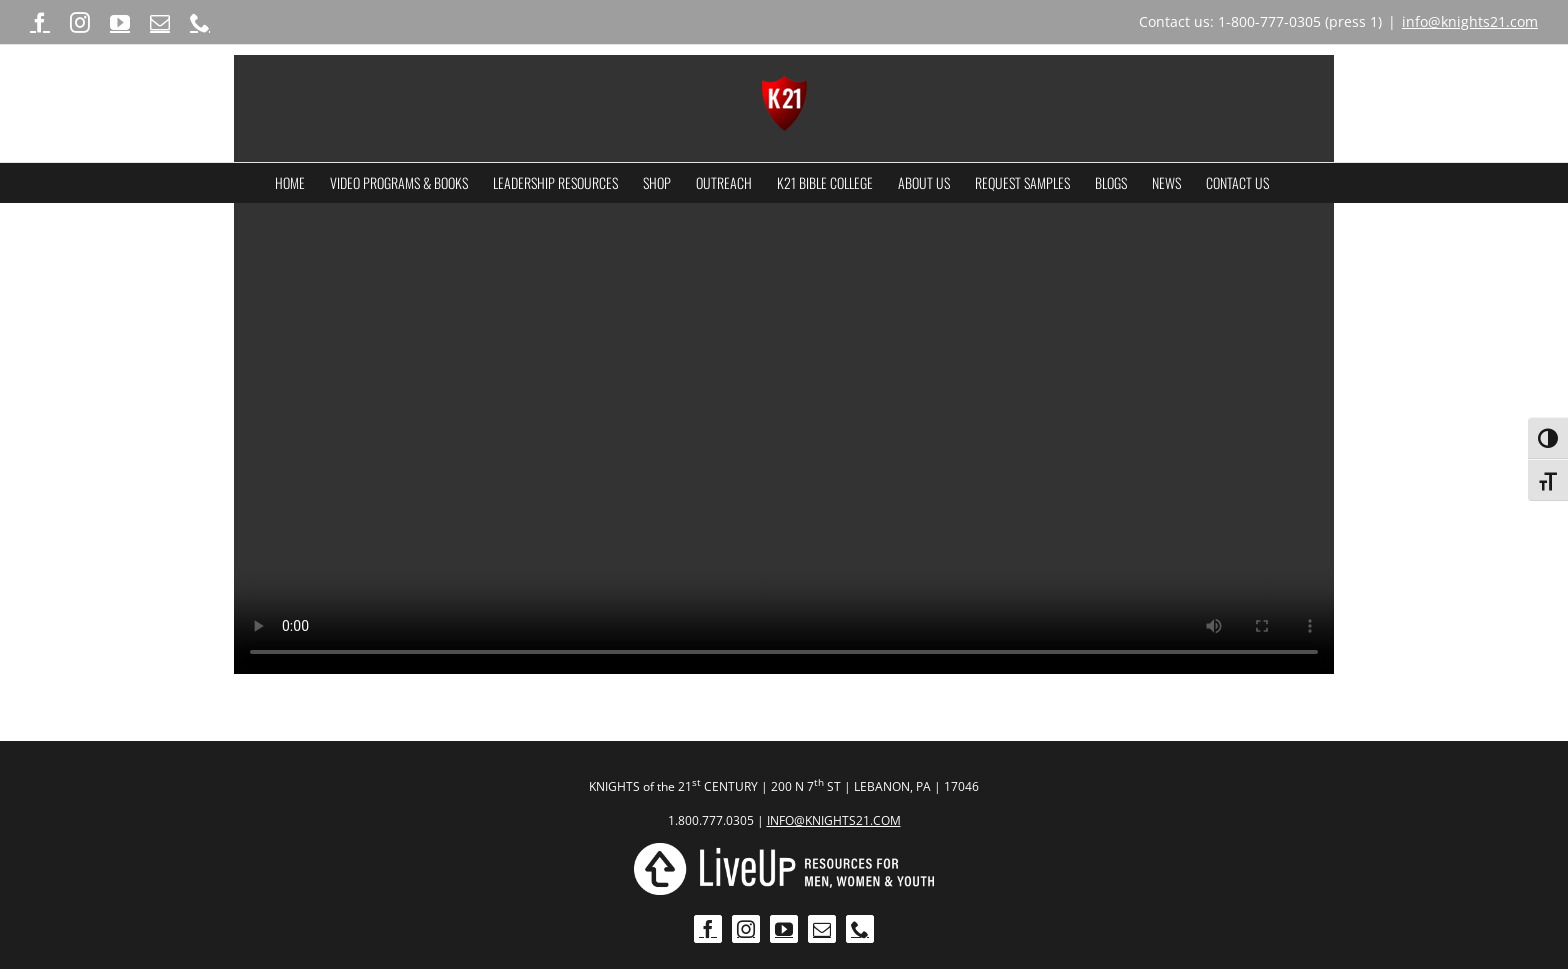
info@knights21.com (1470, 21)
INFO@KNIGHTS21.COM (834, 820)
